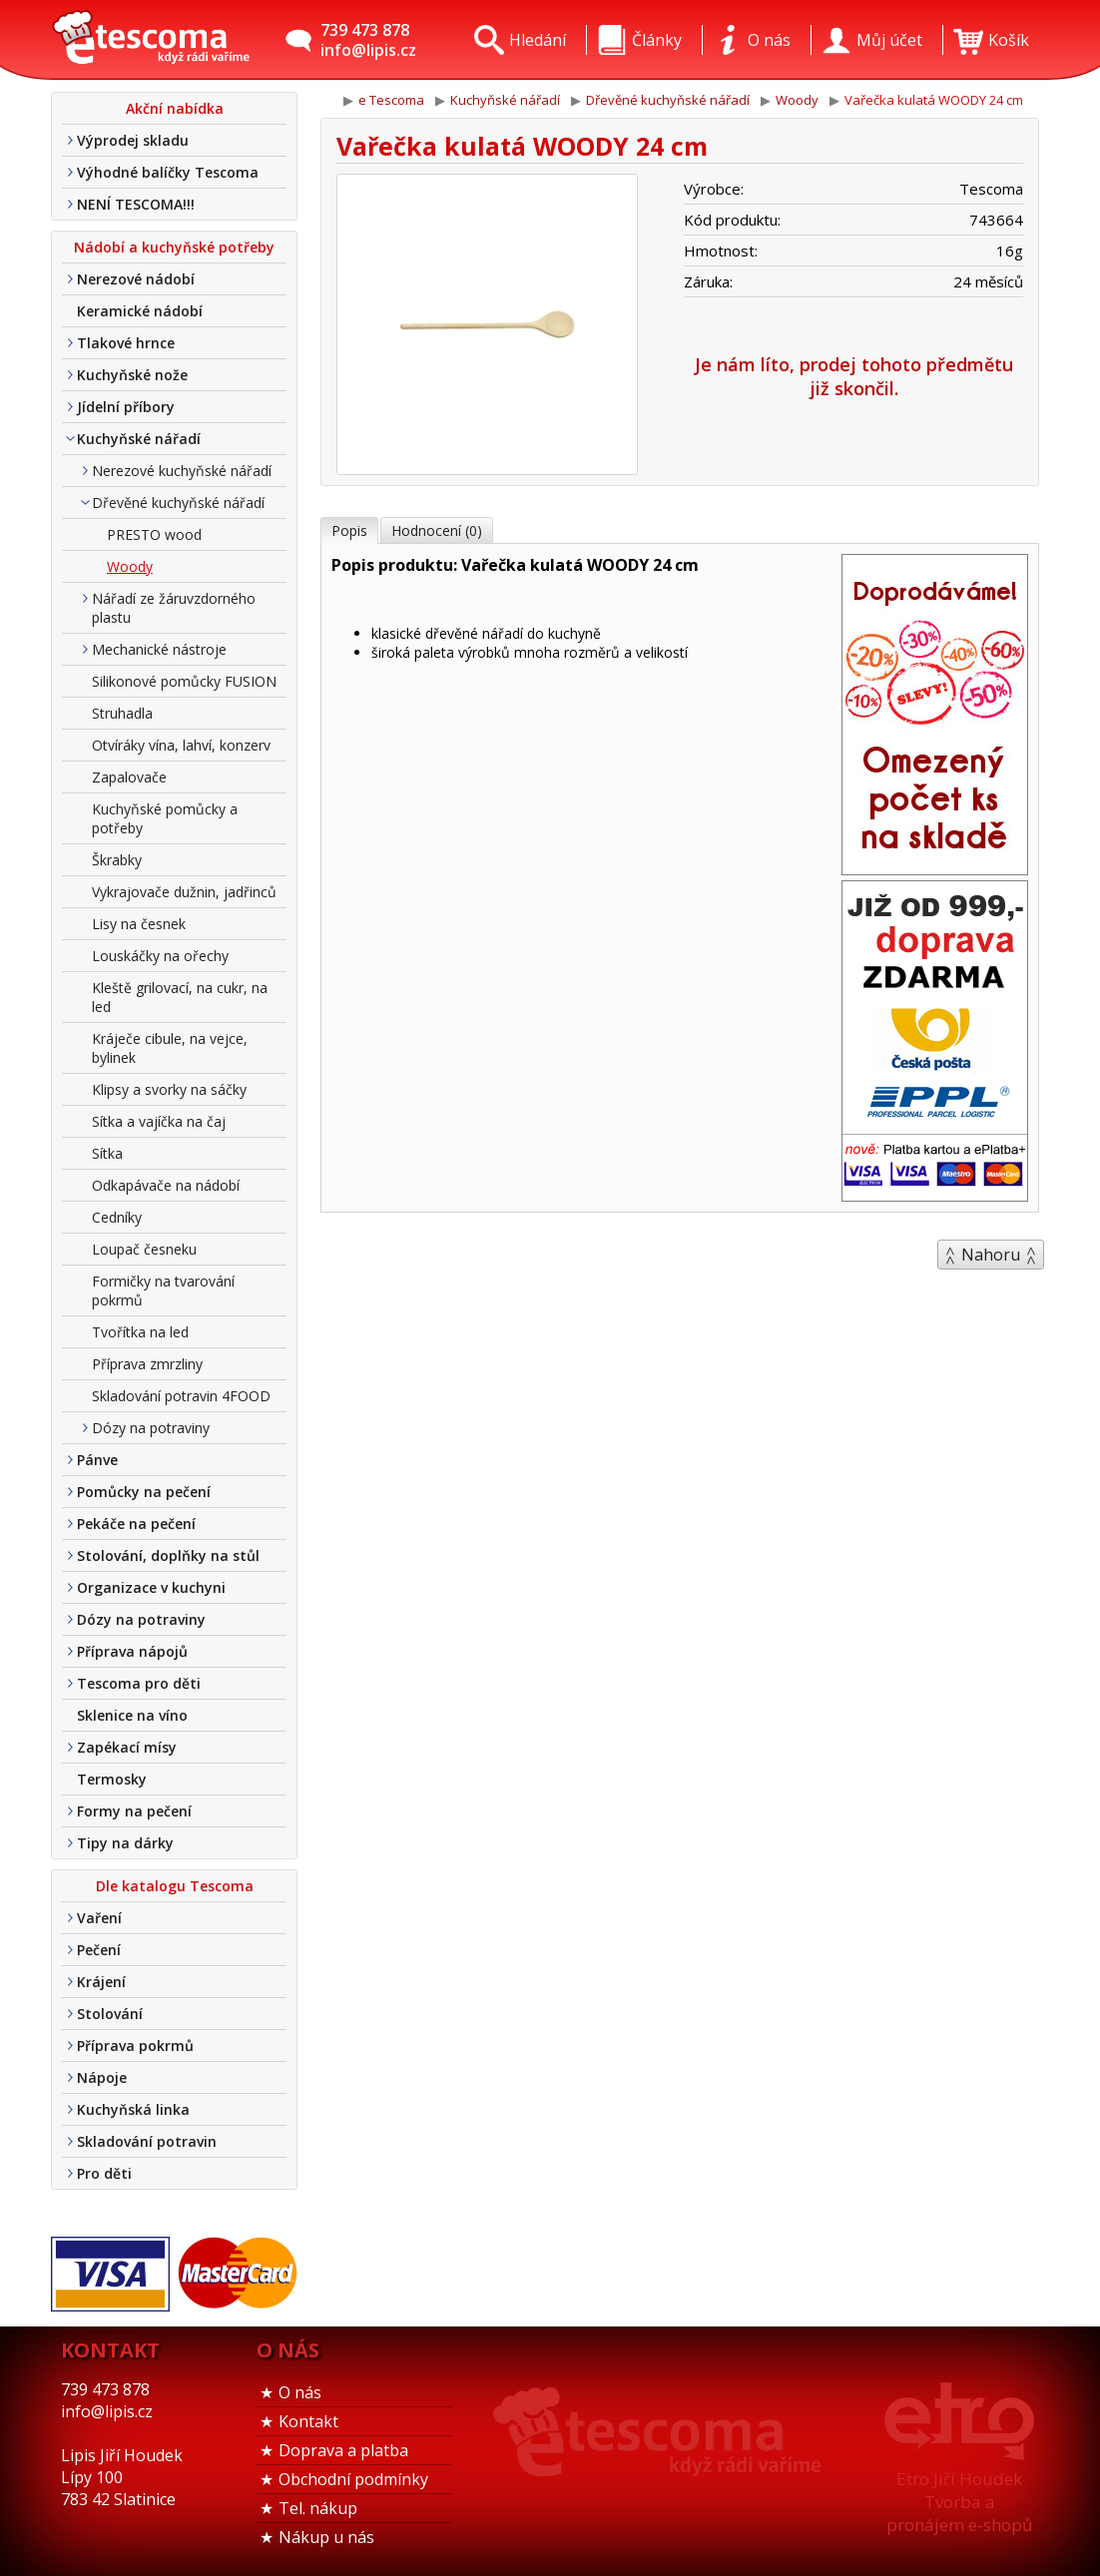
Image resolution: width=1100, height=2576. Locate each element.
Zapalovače (129, 777)
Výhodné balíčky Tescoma (168, 172)
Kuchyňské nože (132, 374)
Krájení (101, 1981)
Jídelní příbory (126, 406)
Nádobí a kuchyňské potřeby (174, 247)
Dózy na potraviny (151, 1427)
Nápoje (102, 2077)
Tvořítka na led (140, 1331)
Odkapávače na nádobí (166, 1185)
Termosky (112, 1779)
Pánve (97, 1459)
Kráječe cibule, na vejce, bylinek (170, 1048)
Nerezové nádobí (136, 278)
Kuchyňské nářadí (139, 438)
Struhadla (122, 713)
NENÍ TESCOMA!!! (136, 204)
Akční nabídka (175, 108)
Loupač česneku (144, 1249)
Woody (130, 566)
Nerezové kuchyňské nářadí (182, 470)
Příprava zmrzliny (147, 1363)
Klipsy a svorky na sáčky (169, 1089)
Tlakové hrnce (126, 342)
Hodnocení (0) (436, 530)
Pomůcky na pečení (144, 1491)
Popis (349, 530)
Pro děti (104, 2173)
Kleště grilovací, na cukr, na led (180, 997)
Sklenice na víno (132, 1715)
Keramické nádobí (140, 310)
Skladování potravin (147, 2141)
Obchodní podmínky (353, 2479)
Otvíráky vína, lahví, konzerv (181, 745)
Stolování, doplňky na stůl (168, 1555)
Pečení (99, 1949)
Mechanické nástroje (159, 649)
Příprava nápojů (132, 1651)
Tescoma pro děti (139, 1683)
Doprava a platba (343, 2450)
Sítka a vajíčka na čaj (159, 1121)
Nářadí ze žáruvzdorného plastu (174, 608)
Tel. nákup (317, 2508)
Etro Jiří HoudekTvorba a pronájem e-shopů (959, 2501)
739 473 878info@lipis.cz (368, 40)
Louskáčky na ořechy (160, 955)
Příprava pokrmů (135, 2045)
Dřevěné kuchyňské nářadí (178, 502)
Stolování (110, 2013)
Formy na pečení (134, 1811)
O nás (299, 2392)
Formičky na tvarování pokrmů (163, 1290)
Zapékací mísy (127, 1747)
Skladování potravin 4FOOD (181, 1395)
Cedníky (117, 1217)
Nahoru (990, 1255)
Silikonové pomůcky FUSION (184, 681)
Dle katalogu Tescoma (175, 1885)
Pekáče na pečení (136, 1523)
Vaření (99, 1917)
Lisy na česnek (139, 923)
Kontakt (308, 2421)
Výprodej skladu (133, 140)
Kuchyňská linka (133, 2109)
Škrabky (117, 859)
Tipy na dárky (125, 1842)
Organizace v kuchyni (151, 1587)
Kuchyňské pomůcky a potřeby (165, 818)
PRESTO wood (154, 534)
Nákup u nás (326, 2537)
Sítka (107, 1153)
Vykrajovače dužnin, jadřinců (184, 891)
